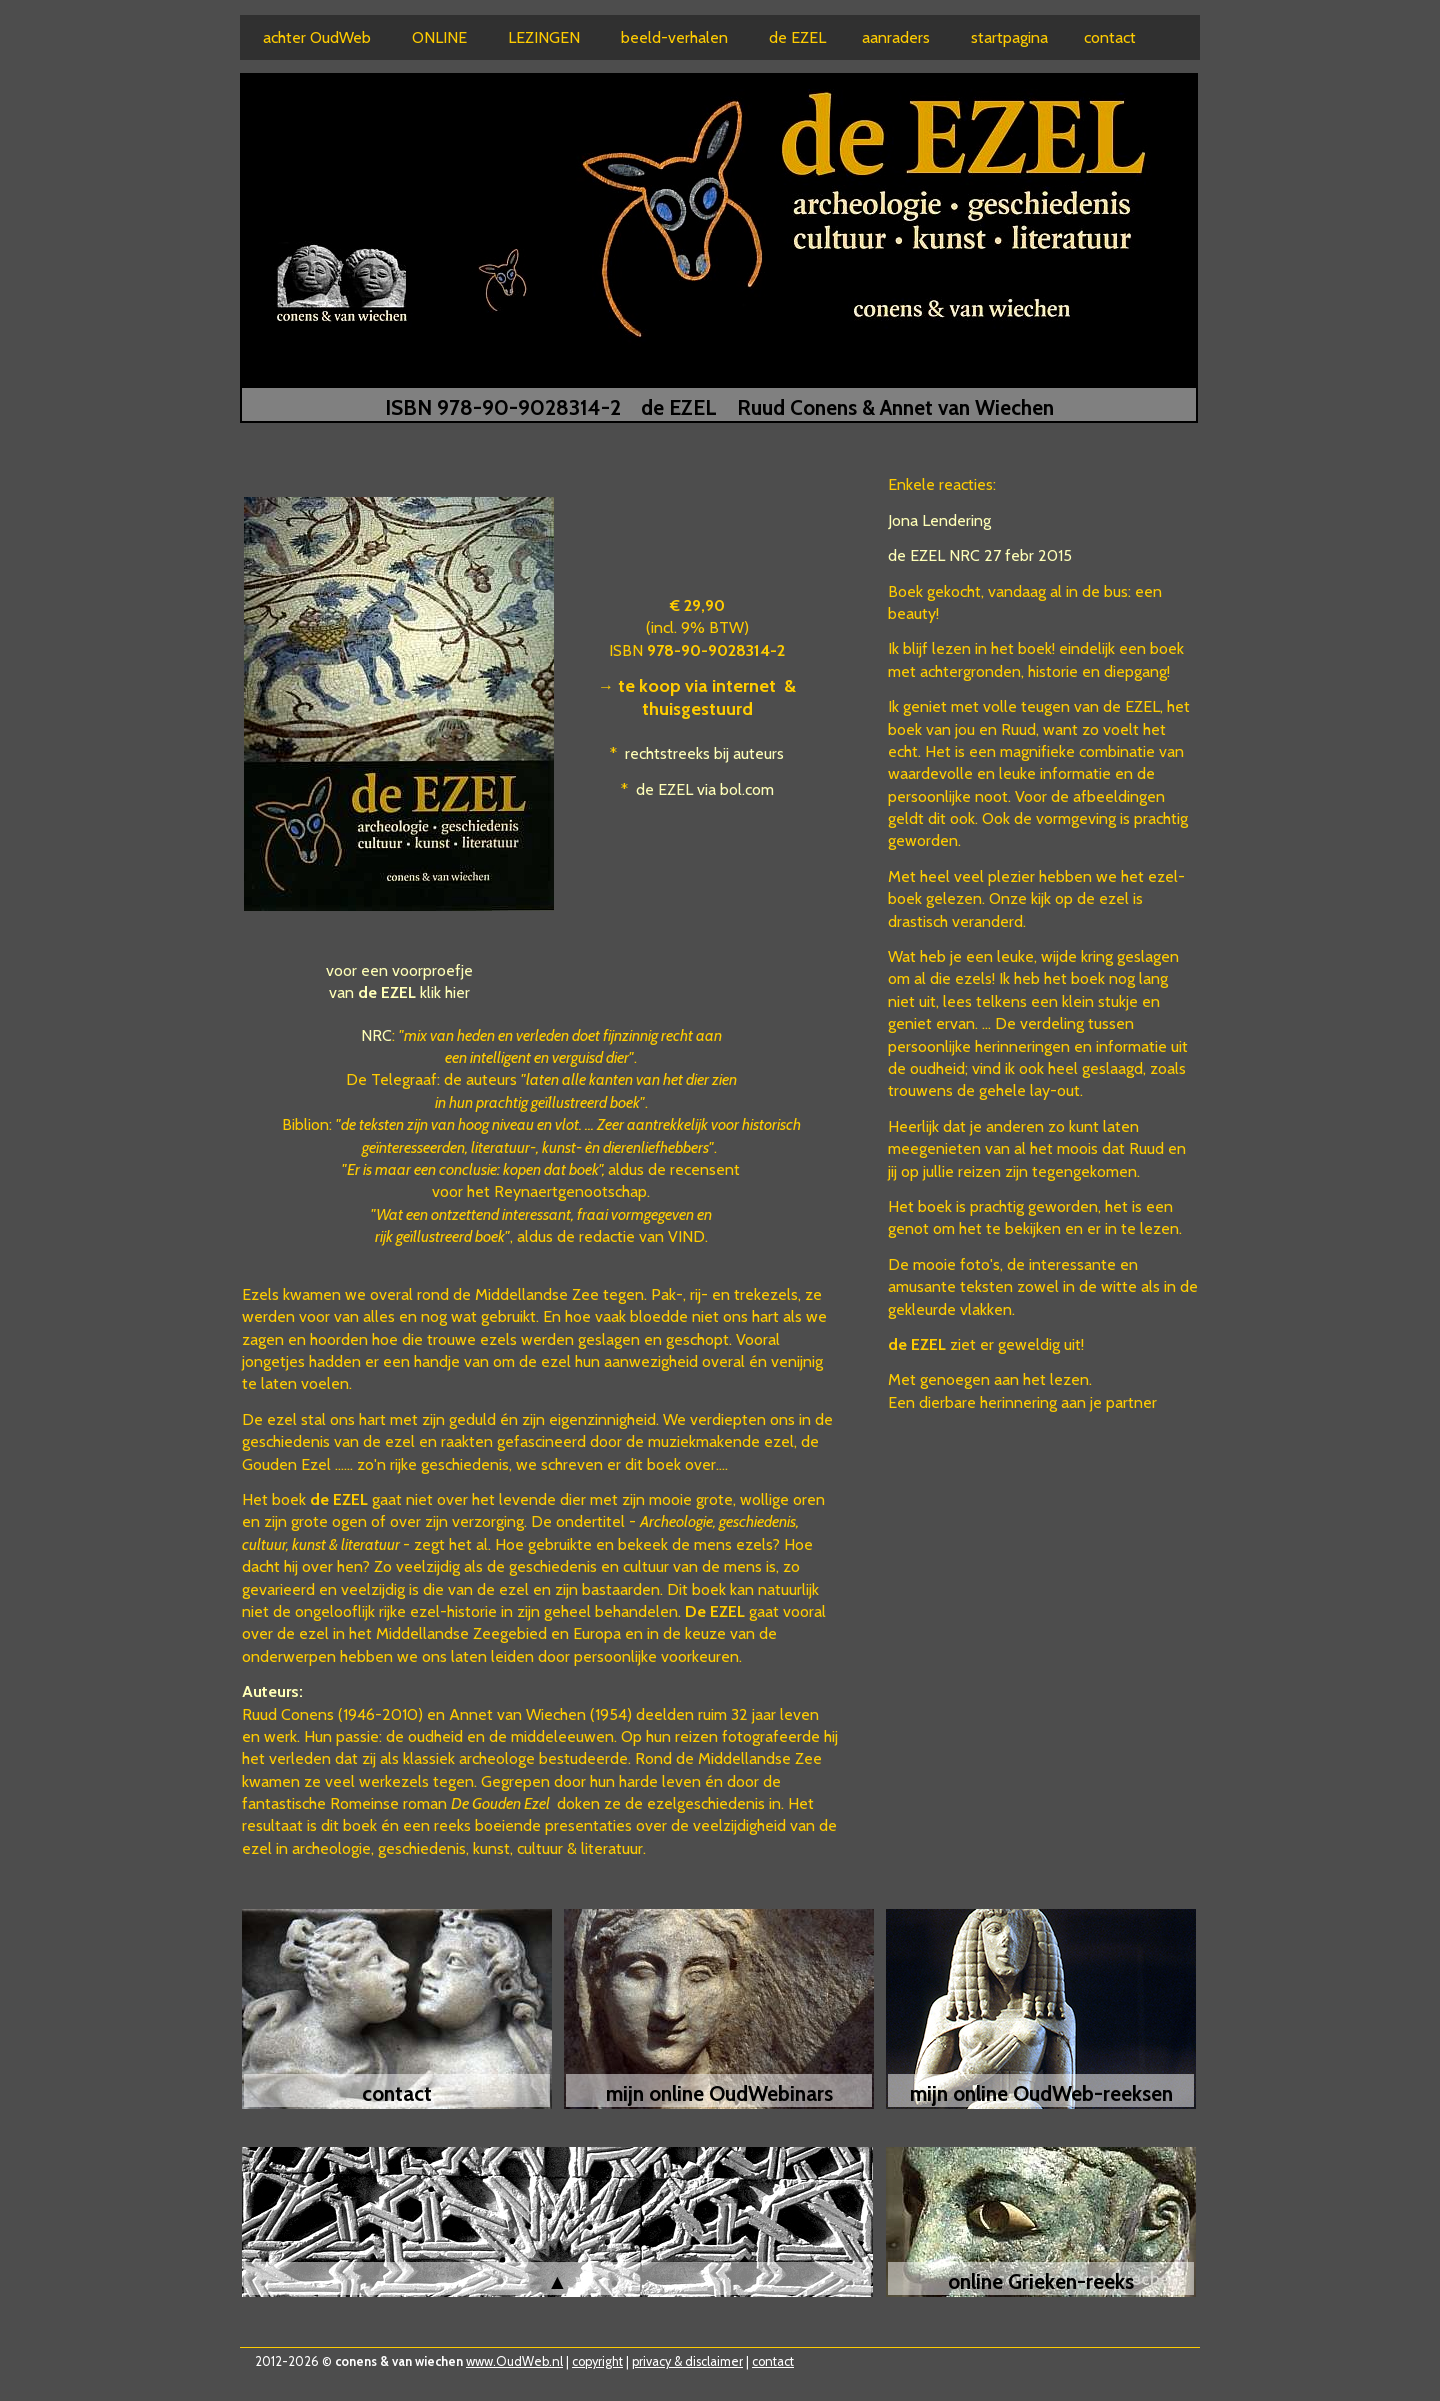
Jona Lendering (939, 520)
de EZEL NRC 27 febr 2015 (980, 555)
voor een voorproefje (399, 970)
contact (773, 2361)
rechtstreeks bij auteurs (704, 753)
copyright (597, 2361)
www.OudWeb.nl (514, 2361)
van (372, 992)
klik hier (445, 992)
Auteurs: (272, 1691)
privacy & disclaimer (687, 2361)
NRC (376, 1035)
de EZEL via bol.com (705, 789)
